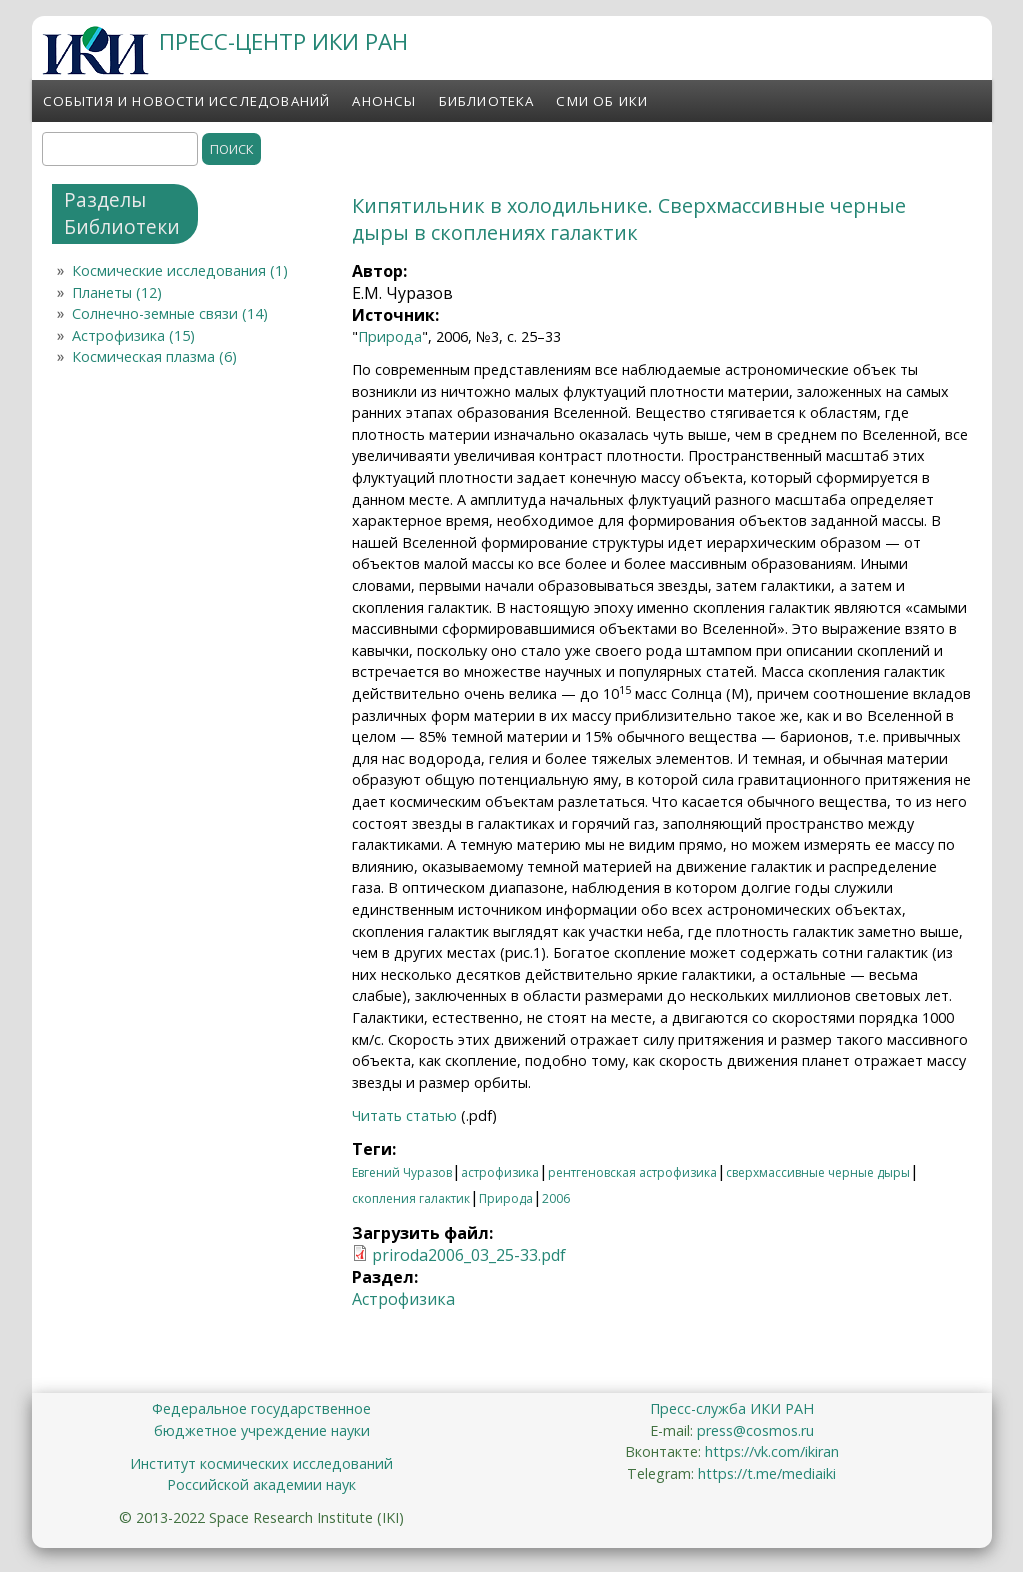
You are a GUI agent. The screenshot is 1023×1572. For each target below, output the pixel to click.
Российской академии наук (261, 1484)
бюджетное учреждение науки (262, 1430)
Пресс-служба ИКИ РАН (732, 1408)
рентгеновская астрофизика (632, 1172)
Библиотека (487, 101)
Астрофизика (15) (133, 335)
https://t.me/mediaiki (767, 1473)
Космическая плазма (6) (154, 356)
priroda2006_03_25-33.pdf (469, 1255)
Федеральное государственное (261, 1408)
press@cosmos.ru (755, 1430)
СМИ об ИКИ (602, 101)
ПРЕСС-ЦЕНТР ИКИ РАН (283, 41)
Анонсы (384, 101)
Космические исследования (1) (180, 270)
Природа (390, 336)
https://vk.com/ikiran (772, 1451)
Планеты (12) (117, 292)
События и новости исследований (187, 101)
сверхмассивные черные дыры (818, 1172)
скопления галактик (411, 1198)
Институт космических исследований (261, 1463)
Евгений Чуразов (402, 1172)
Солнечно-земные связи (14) (170, 313)
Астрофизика (403, 1299)
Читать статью (404, 1115)
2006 (556, 1198)
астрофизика (500, 1172)
